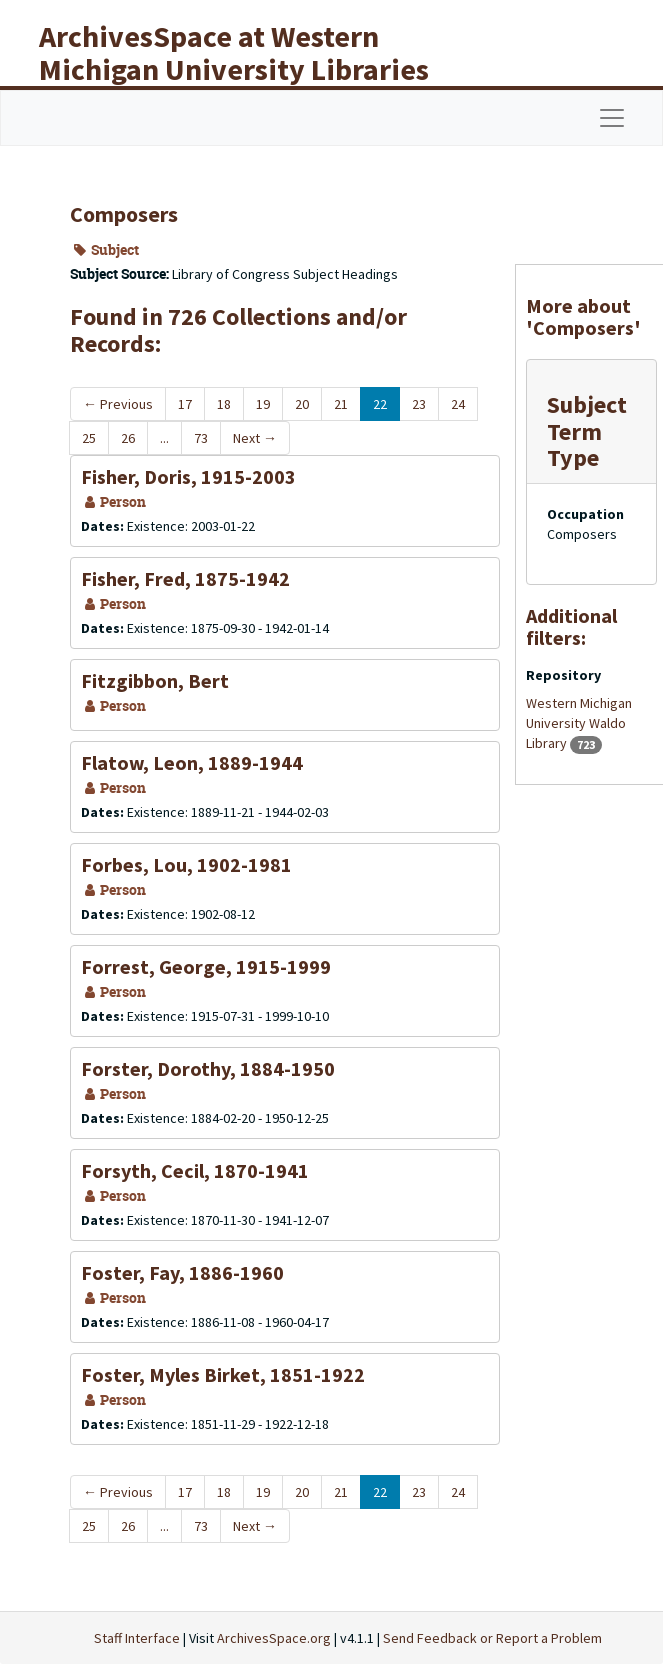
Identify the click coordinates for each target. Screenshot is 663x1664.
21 (341, 404)
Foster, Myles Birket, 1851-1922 (223, 1374)
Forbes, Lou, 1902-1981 (186, 864)
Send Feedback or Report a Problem (492, 1638)
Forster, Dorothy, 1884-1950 (208, 1068)
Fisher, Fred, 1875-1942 (185, 578)
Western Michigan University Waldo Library (579, 723)
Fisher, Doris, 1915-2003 (188, 476)
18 (224, 404)
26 (128, 438)
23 (419, 404)
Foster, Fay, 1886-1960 (182, 1272)
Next (255, 438)
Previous (118, 404)
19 (263, 404)
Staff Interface (137, 1638)
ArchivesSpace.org (274, 1638)
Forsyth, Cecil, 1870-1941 (195, 1170)
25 (89, 438)
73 (201, 438)
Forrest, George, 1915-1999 (206, 966)
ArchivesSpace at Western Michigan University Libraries (234, 52)
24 (458, 404)
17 (185, 404)
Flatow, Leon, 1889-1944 (192, 762)
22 (380, 404)
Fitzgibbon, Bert (155, 680)
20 (302, 404)
